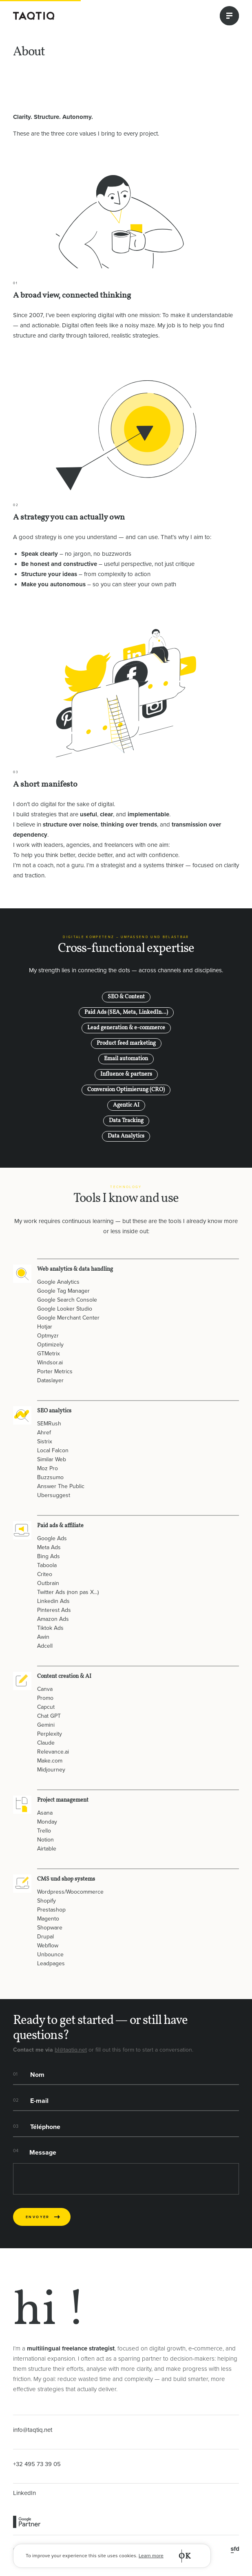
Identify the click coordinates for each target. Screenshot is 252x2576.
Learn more (151, 2555)
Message (42, 2152)
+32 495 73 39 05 (37, 2464)
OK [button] (185, 2556)
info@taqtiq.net (32, 2429)
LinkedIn (24, 2493)
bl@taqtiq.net (71, 2049)
